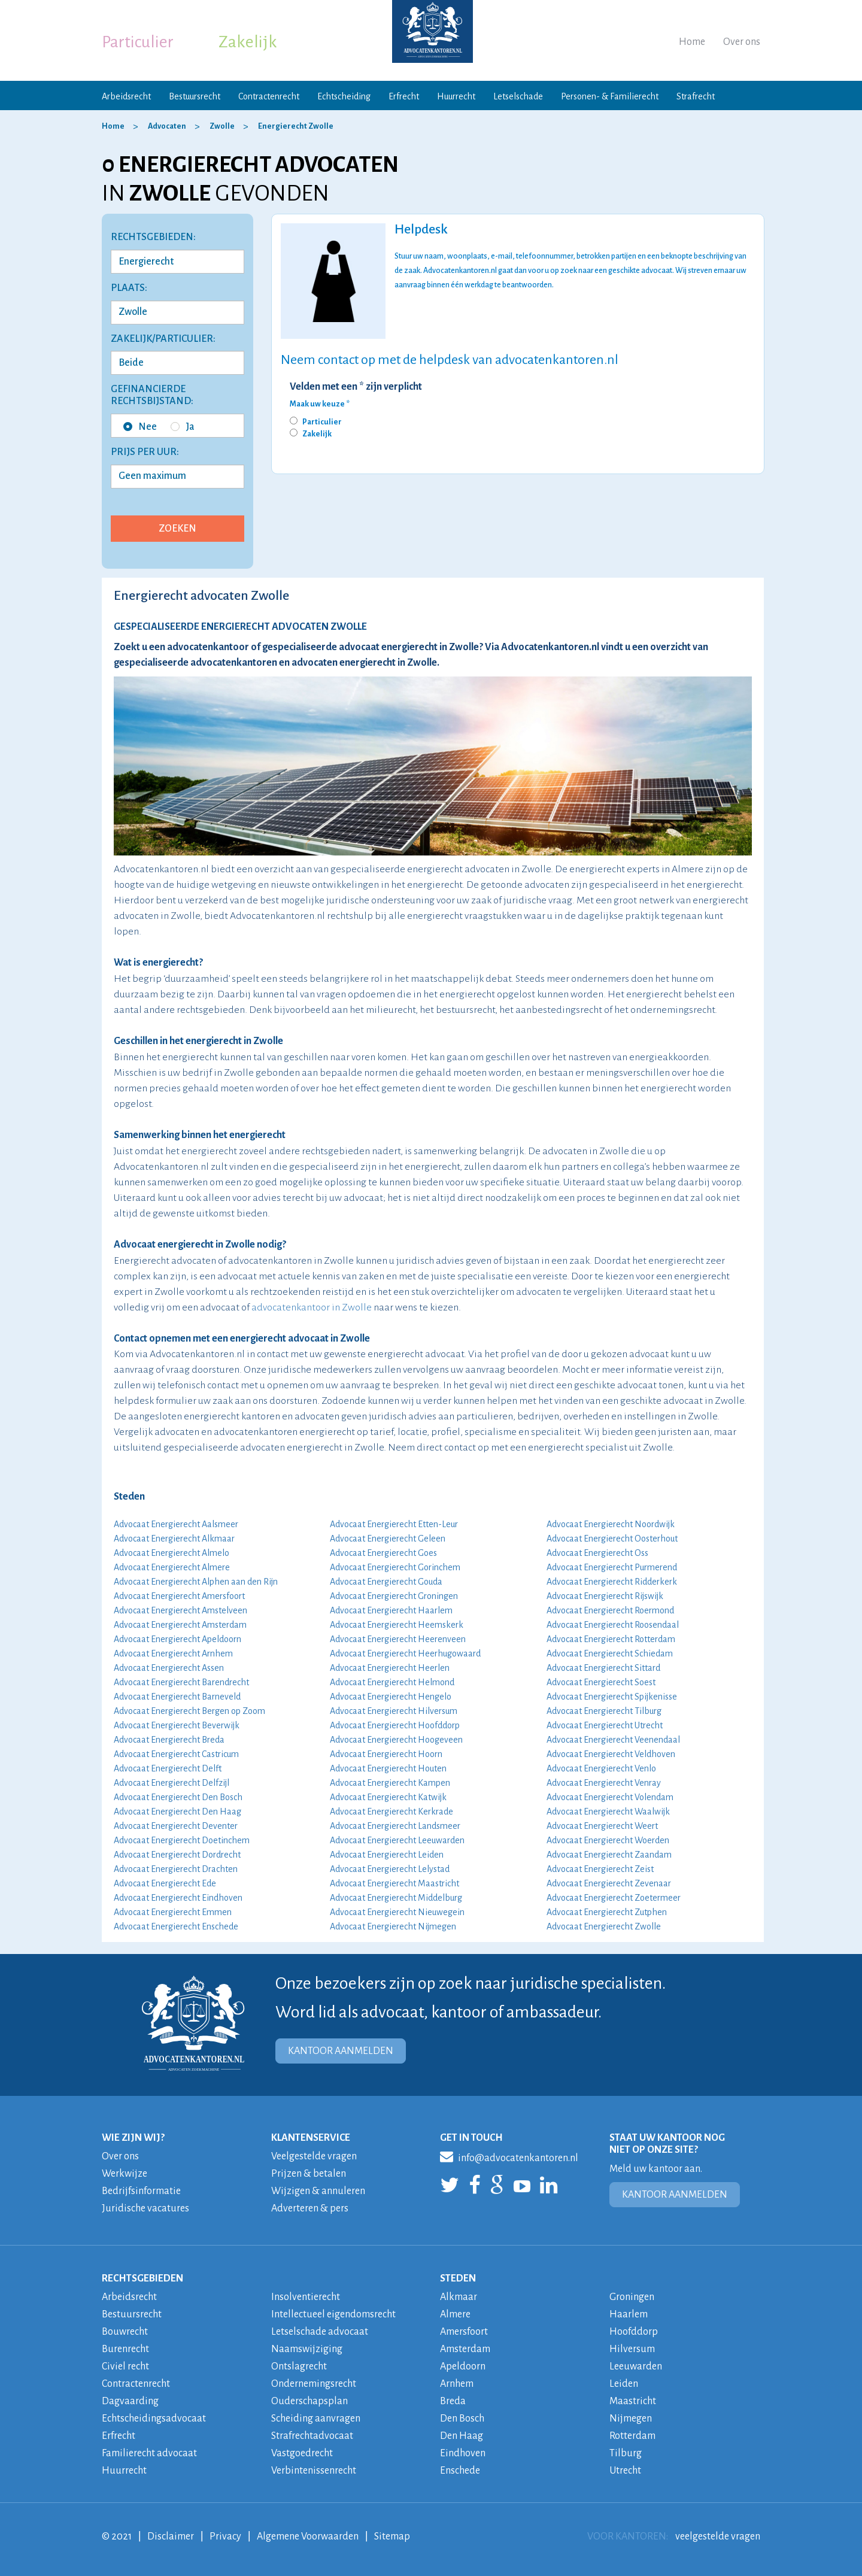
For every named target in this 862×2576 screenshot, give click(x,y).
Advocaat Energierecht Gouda (386, 1581)
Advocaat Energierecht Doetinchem (182, 1840)
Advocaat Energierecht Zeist (600, 1869)
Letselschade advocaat (319, 2331)
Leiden (623, 2383)
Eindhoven (462, 2453)
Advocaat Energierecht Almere (172, 1567)
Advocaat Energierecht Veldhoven (611, 1754)
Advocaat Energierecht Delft (167, 1768)
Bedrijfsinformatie (141, 2191)
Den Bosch (462, 2418)
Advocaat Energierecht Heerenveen (398, 1639)
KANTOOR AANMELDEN (340, 2051)
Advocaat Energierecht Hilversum (393, 1711)
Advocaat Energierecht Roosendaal (613, 1625)
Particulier (138, 42)
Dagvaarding (130, 2401)
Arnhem (457, 2383)
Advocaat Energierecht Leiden (387, 1854)
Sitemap (392, 2536)
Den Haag (461, 2436)
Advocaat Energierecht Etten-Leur (394, 1524)
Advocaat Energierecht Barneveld (177, 1696)
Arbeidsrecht (126, 96)
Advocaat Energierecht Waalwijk (608, 1811)
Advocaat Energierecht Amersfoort (179, 1596)
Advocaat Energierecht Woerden (608, 1840)
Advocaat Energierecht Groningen (394, 1596)
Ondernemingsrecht (313, 2383)
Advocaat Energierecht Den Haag (177, 1811)
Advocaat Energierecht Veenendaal (613, 1739)
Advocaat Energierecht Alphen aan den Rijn (196, 1581)
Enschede (460, 2470)
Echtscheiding (344, 96)
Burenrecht (125, 2349)
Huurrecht (456, 96)
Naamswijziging (306, 2349)
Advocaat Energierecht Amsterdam (180, 1625)
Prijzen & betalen (308, 2173)
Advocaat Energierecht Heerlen (390, 1668)
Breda (453, 2401)
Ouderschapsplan (309, 2401)
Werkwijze (124, 2173)
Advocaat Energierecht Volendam (610, 1797)
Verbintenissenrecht (313, 2470)
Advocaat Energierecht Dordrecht (177, 1854)
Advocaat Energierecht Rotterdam (611, 1639)
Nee (140, 426)
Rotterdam (632, 2436)
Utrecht (625, 2470)
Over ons (741, 42)
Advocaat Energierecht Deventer (176, 1826)
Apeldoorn (462, 2366)
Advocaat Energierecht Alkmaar (174, 1538)
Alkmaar (458, 2297)
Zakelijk (247, 42)
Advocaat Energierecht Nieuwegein (397, 1912)
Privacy (225, 2536)
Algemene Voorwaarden (308, 2536)
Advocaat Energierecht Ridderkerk (612, 1581)
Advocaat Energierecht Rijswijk (605, 1596)
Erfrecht (403, 96)
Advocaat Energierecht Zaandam (609, 1854)
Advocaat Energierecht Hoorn (386, 1754)
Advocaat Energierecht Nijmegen (393, 1926)
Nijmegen (630, 2418)
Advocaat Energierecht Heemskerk (396, 1625)
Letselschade (518, 96)
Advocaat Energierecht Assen (169, 1668)
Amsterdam (465, 2349)
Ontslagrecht (299, 2366)
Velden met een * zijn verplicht (356, 386)
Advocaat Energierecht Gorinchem (395, 1567)
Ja (183, 426)
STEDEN (458, 2278)
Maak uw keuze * (320, 404)
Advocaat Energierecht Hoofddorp (395, 1725)
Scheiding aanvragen (315, 2418)
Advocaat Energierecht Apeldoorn (177, 1639)
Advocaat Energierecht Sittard (603, 1668)
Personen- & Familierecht (609, 96)
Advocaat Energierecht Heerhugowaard (405, 1653)
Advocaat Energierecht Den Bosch (178, 1797)
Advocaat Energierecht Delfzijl (171, 1783)
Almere (455, 2314)
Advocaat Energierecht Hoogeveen (396, 1739)
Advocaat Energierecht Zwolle (604, 1926)
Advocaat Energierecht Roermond (610, 1610)
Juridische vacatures (145, 2208)
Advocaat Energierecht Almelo (171, 1553)
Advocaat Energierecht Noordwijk (611, 1524)
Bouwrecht (125, 2331)
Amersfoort (464, 2331)
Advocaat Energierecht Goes (383, 1553)
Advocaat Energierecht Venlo (601, 1768)
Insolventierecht (305, 2297)
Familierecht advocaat (149, 2453)
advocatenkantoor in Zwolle (311, 1307)
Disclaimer (170, 2536)
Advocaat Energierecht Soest (601, 1682)
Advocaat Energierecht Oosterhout (612, 1538)
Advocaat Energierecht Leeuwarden (397, 1840)
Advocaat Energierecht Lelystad (390, 1869)
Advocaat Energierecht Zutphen (607, 1912)
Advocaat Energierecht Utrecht (605, 1725)
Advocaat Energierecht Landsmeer (395, 1826)
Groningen (631, 2297)
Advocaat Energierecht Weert (602, 1826)
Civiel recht (125, 2366)
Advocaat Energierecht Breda (169, 1739)
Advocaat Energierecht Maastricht (394, 1883)
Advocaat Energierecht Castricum (176, 1754)
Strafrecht (695, 96)
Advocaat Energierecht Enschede (176, 1926)
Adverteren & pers (309, 2208)
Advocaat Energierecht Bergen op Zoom (189, 1711)
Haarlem (628, 2314)
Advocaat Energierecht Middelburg (396, 1898)
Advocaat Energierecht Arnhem (173, 1653)
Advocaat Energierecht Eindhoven (178, 1898)
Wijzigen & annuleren (318, 2191)
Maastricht (632, 2401)
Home (692, 42)
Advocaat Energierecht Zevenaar (609, 1883)
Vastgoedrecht (302, 2453)
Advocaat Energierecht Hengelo (390, 1696)
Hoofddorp (633, 2331)
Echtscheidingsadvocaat (154, 2418)
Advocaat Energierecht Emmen (173, 1912)
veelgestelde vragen (717, 2536)
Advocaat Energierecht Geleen (387, 1538)
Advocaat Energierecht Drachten (176, 1869)
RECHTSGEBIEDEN (142, 2278)
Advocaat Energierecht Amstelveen (180, 1610)
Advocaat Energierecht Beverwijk (176, 1725)
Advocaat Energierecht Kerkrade (391, 1811)
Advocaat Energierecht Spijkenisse (612, 1696)
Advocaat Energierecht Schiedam (610, 1653)
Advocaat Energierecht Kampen (390, 1783)
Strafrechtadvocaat (312, 2436)
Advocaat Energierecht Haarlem (391, 1610)
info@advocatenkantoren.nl (509, 2156)
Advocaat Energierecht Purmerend (612, 1567)
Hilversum (632, 2349)
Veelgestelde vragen (314, 2156)
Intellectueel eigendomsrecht (333, 2314)
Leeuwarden (635, 2366)
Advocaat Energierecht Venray (604, 1783)
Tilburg (625, 2453)
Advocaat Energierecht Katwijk (388, 1797)
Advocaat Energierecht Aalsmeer (176, 1524)
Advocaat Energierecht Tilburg (604, 1711)
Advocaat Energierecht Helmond (392, 1682)
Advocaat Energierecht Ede (165, 1883)
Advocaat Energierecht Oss (597, 1553)
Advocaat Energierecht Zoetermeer (614, 1898)
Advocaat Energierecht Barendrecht (181, 1682)
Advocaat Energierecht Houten (388, 1768)
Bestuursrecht (194, 96)
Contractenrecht (268, 96)
